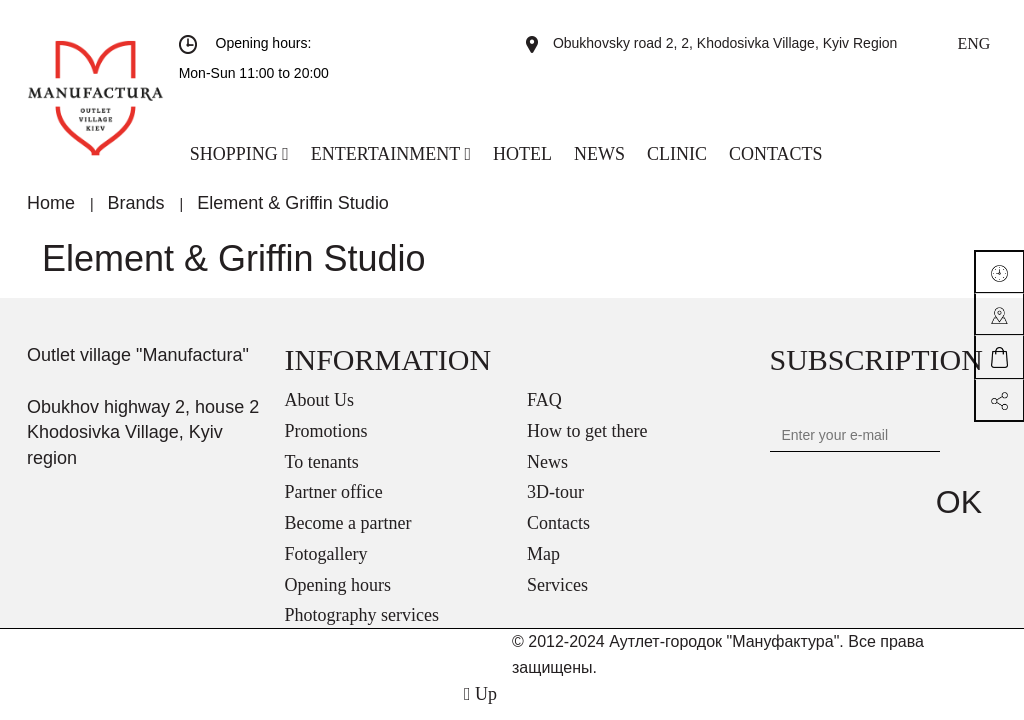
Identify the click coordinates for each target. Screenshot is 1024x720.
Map (543, 554)
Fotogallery (326, 554)
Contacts (558, 523)
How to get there (587, 431)
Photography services (362, 615)
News (547, 462)
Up (480, 694)
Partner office (334, 492)
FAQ (544, 400)
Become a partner (348, 523)
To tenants (322, 462)
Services (557, 585)
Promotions (326, 431)
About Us (320, 400)
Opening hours (338, 585)
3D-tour (555, 492)
